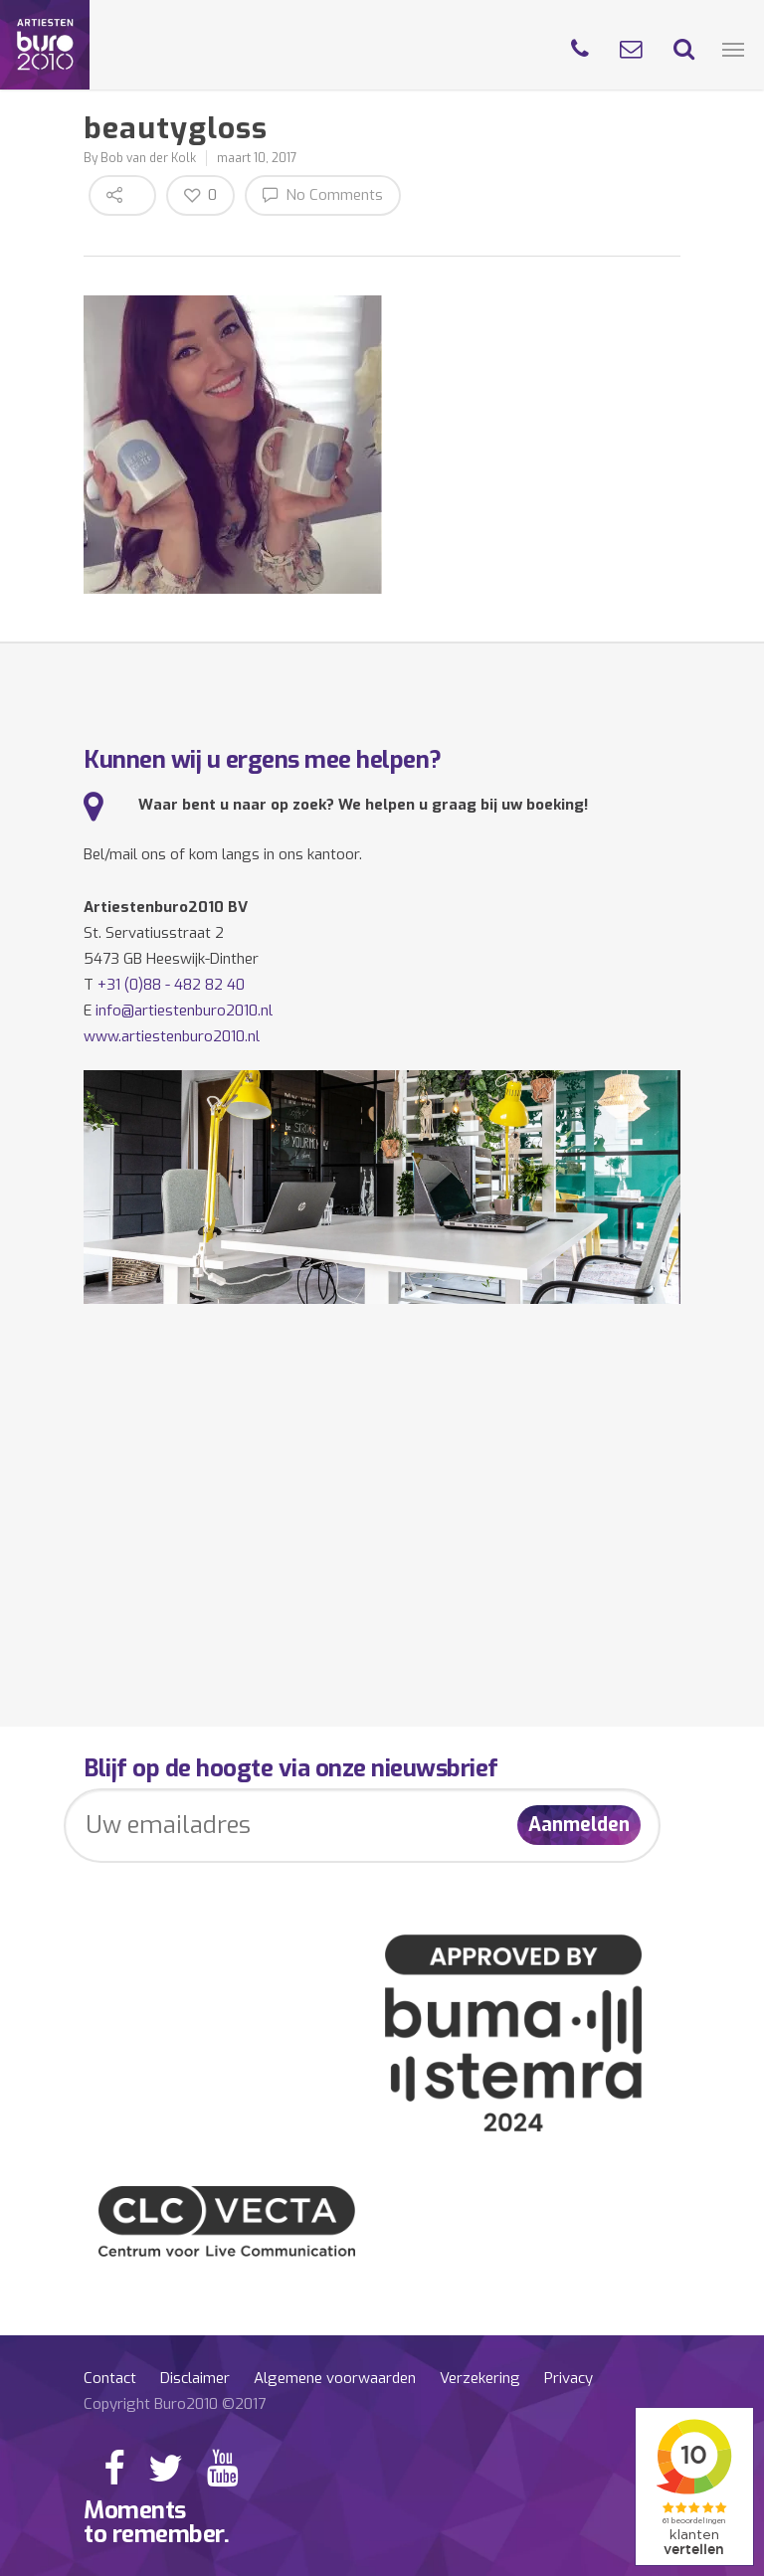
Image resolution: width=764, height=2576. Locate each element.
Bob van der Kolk (148, 158)
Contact (110, 2378)
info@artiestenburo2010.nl (184, 1010)
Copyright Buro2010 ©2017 (175, 2404)
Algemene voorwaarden (335, 2378)
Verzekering (480, 2378)
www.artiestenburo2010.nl (172, 1036)
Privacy (568, 2378)
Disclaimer (195, 2378)
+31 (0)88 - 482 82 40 (171, 985)
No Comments (323, 194)
